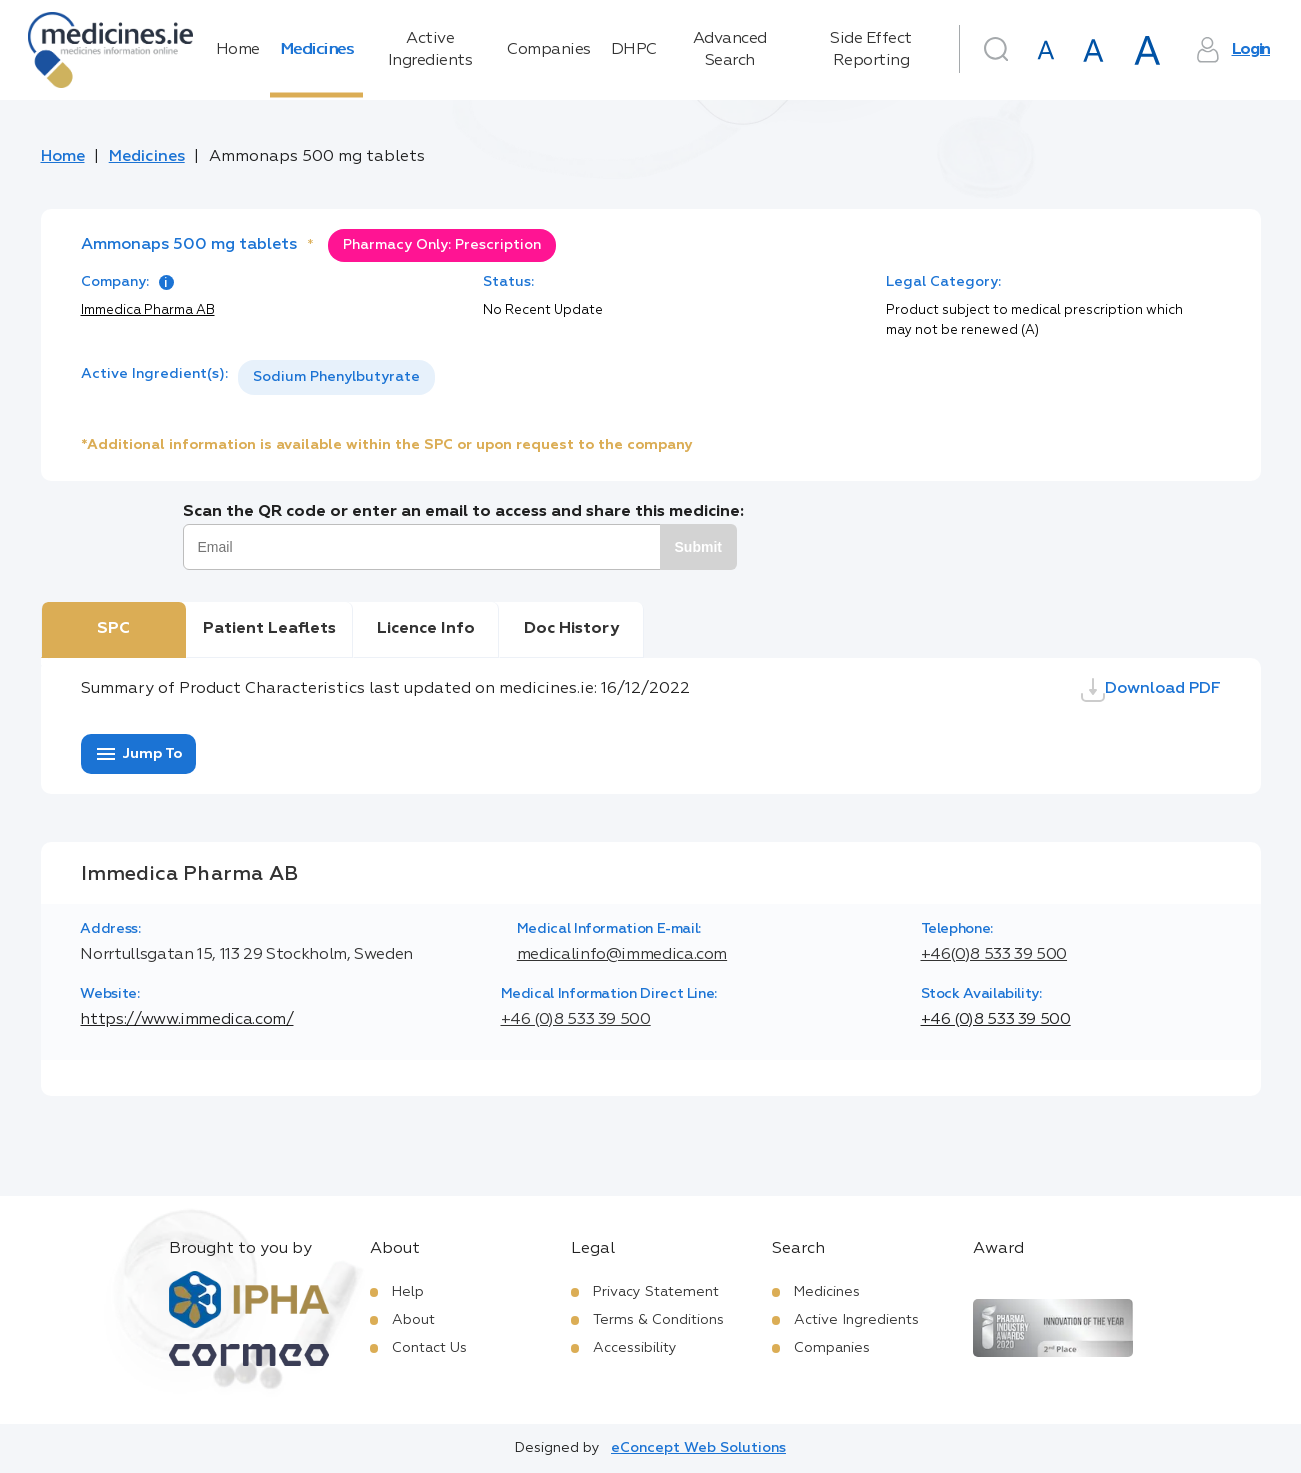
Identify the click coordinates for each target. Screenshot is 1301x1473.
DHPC (634, 50)
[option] (336, 377)
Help (408, 1292)
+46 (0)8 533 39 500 (576, 1020)
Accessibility (635, 1348)
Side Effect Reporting (871, 50)
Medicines (317, 50)
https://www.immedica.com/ (186, 1020)
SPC (113, 629)
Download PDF (1151, 690)
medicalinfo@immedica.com (622, 955)
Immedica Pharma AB (148, 310)
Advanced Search (730, 50)
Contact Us (429, 1348)
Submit (698, 547)
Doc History (571, 629)
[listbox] (336, 377)
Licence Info (426, 629)
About (413, 1320)
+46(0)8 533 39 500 (994, 955)
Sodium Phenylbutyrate (336, 377)
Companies (549, 50)
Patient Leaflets (269, 629)
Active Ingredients (430, 50)
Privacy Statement (656, 1292)
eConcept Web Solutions (698, 1448)
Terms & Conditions (658, 1320)
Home (238, 50)
